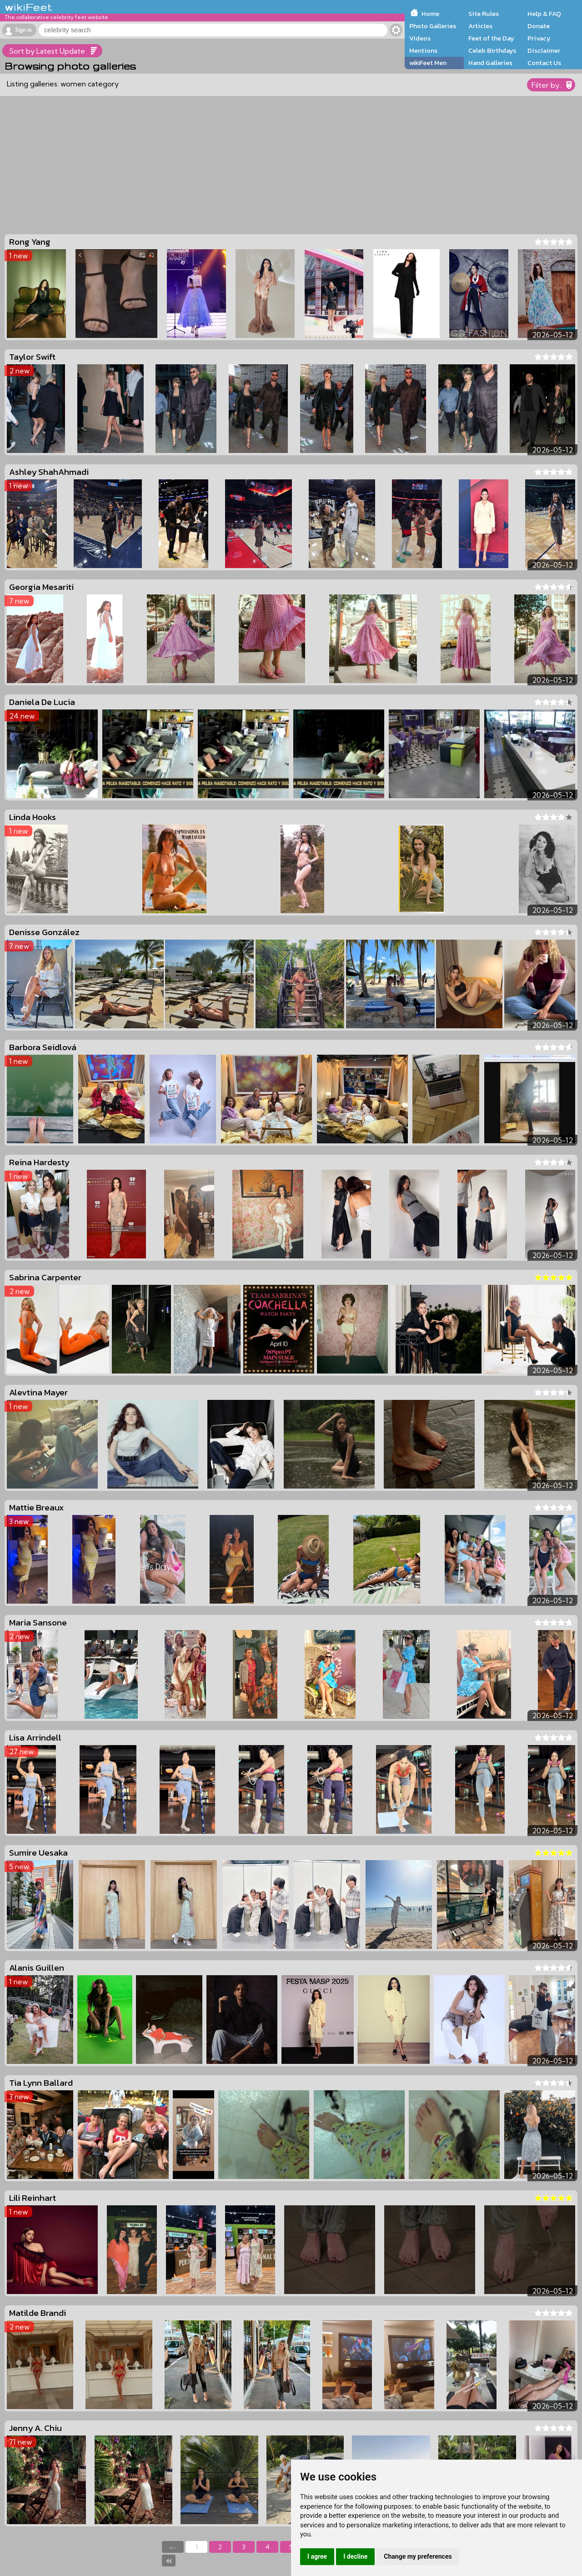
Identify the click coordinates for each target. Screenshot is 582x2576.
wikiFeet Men (428, 63)
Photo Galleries (432, 26)
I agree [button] (317, 2556)
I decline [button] (355, 2556)
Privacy (539, 38)
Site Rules (483, 14)
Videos (420, 38)
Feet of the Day (491, 38)
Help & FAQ (544, 14)
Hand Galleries (490, 63)
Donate (538, 26)
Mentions (423, 50)
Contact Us (544, 63)
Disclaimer (543, 50)
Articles (480, 26)
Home (430, 14)
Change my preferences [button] (418, 2556)
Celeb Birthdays (492, 50)
